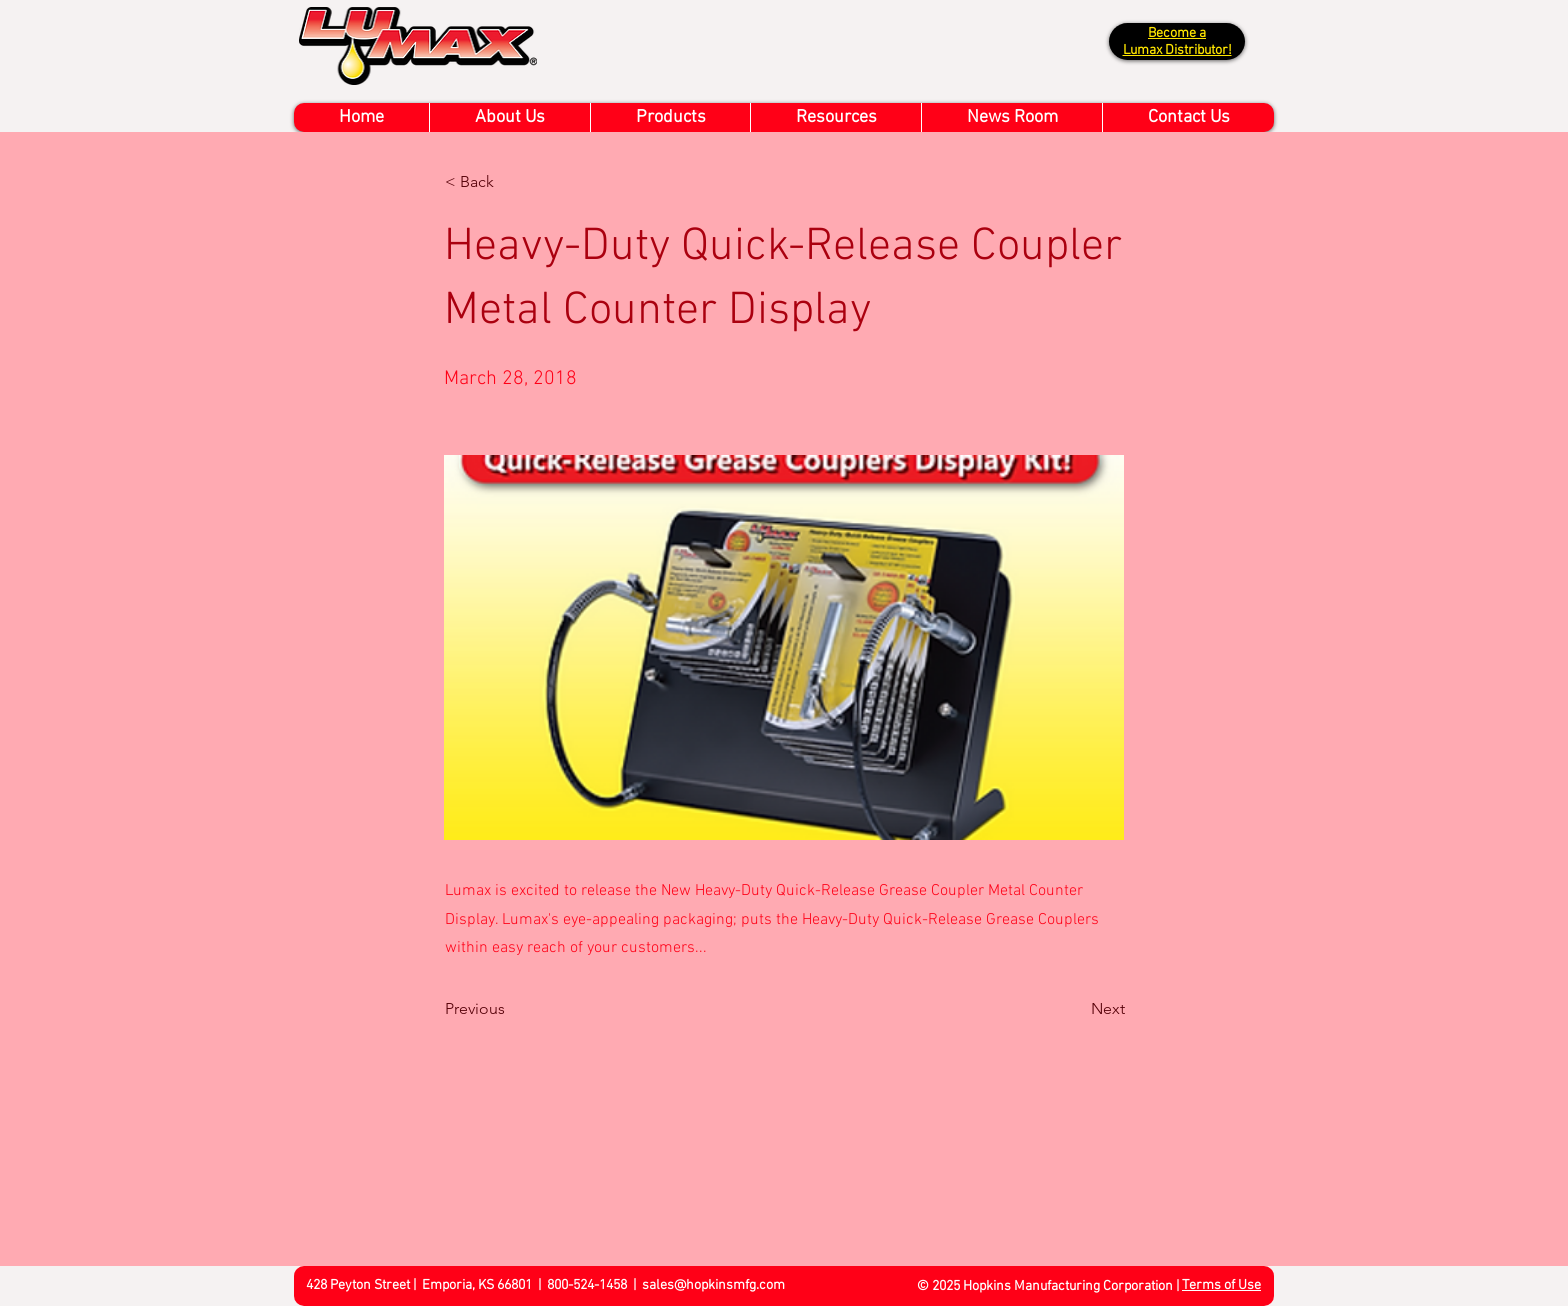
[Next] (1075, 1009)
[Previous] (511, 1009)
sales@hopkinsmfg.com (713, 1285)
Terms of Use (1221, 1285)
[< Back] (511, 182)
